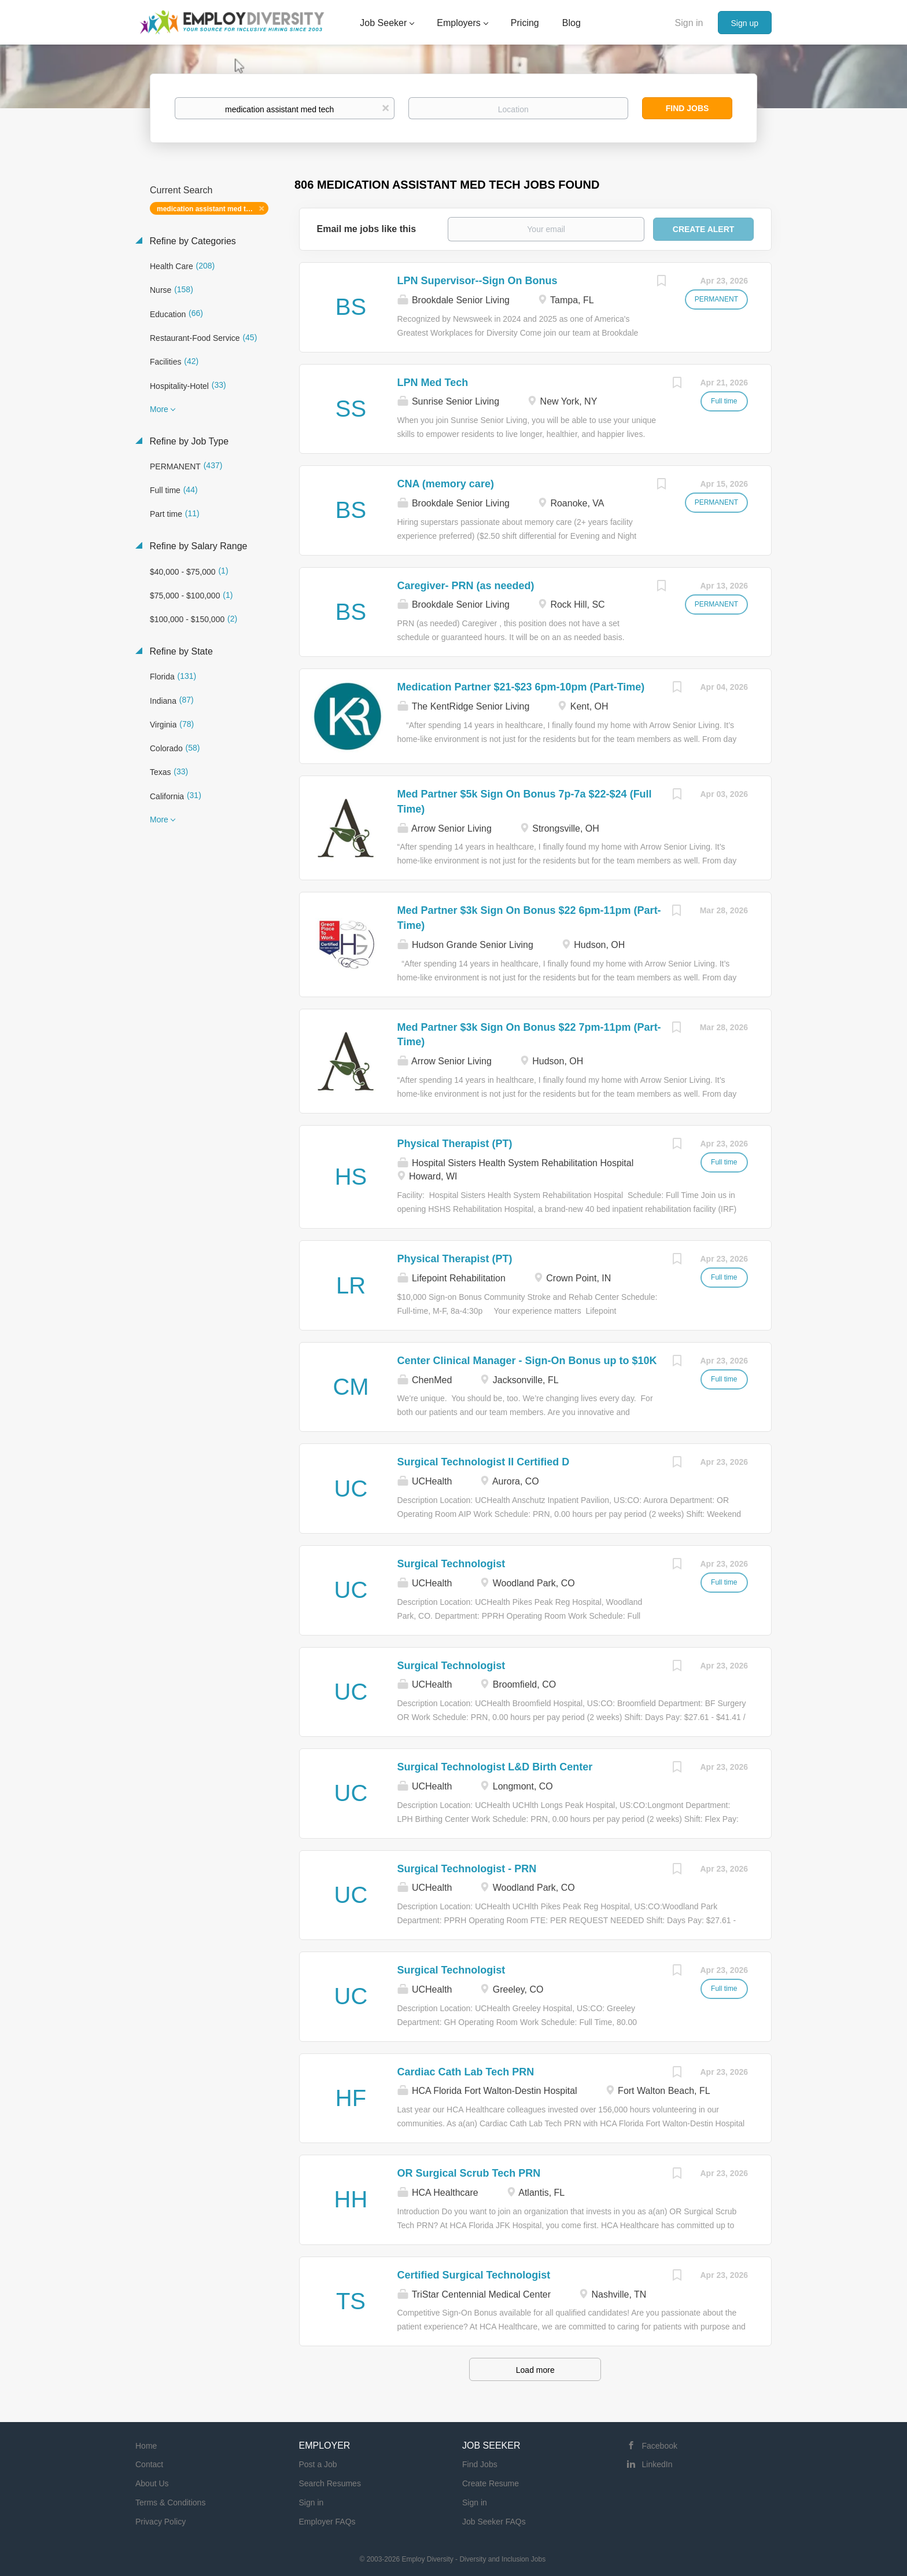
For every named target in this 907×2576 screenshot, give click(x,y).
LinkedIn (657, 2464)
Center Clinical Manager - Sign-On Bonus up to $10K (527, 1360)
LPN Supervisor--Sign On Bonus (477, 280)
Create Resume (490, 2483)
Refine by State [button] (180, 651)
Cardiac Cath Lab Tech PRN (465, 2072)
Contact (149, 2464)
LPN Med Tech (433, 382)
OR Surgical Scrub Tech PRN (469, 2173)
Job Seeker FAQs (494, 2521)
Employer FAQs (327, 2521)
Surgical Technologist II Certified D (483, 1462)
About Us (152, 2483)
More (159, 409)
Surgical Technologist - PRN (467, 1869)
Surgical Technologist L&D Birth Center (495, 1767)
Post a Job (318, 2464)
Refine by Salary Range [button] (197, 546)
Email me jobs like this (366, 229)
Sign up (744, 23)
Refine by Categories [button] (191, 241)
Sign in (689, 23)
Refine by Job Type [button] (187, 441)
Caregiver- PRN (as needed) (465, 585)
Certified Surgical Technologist (474, 2275)
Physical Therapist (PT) (455, 1143)
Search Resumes (330, 2483)
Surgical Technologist (451, 1564)
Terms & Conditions (170, 2502)
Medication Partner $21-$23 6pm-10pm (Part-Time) (521, 687)
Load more (535, 2370)
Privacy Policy (160, 2521)
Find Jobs (687, 108)
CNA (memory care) (445, 484)
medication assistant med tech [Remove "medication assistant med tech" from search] (207, 209)
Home (146, 2445)
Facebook (659, 2445)
